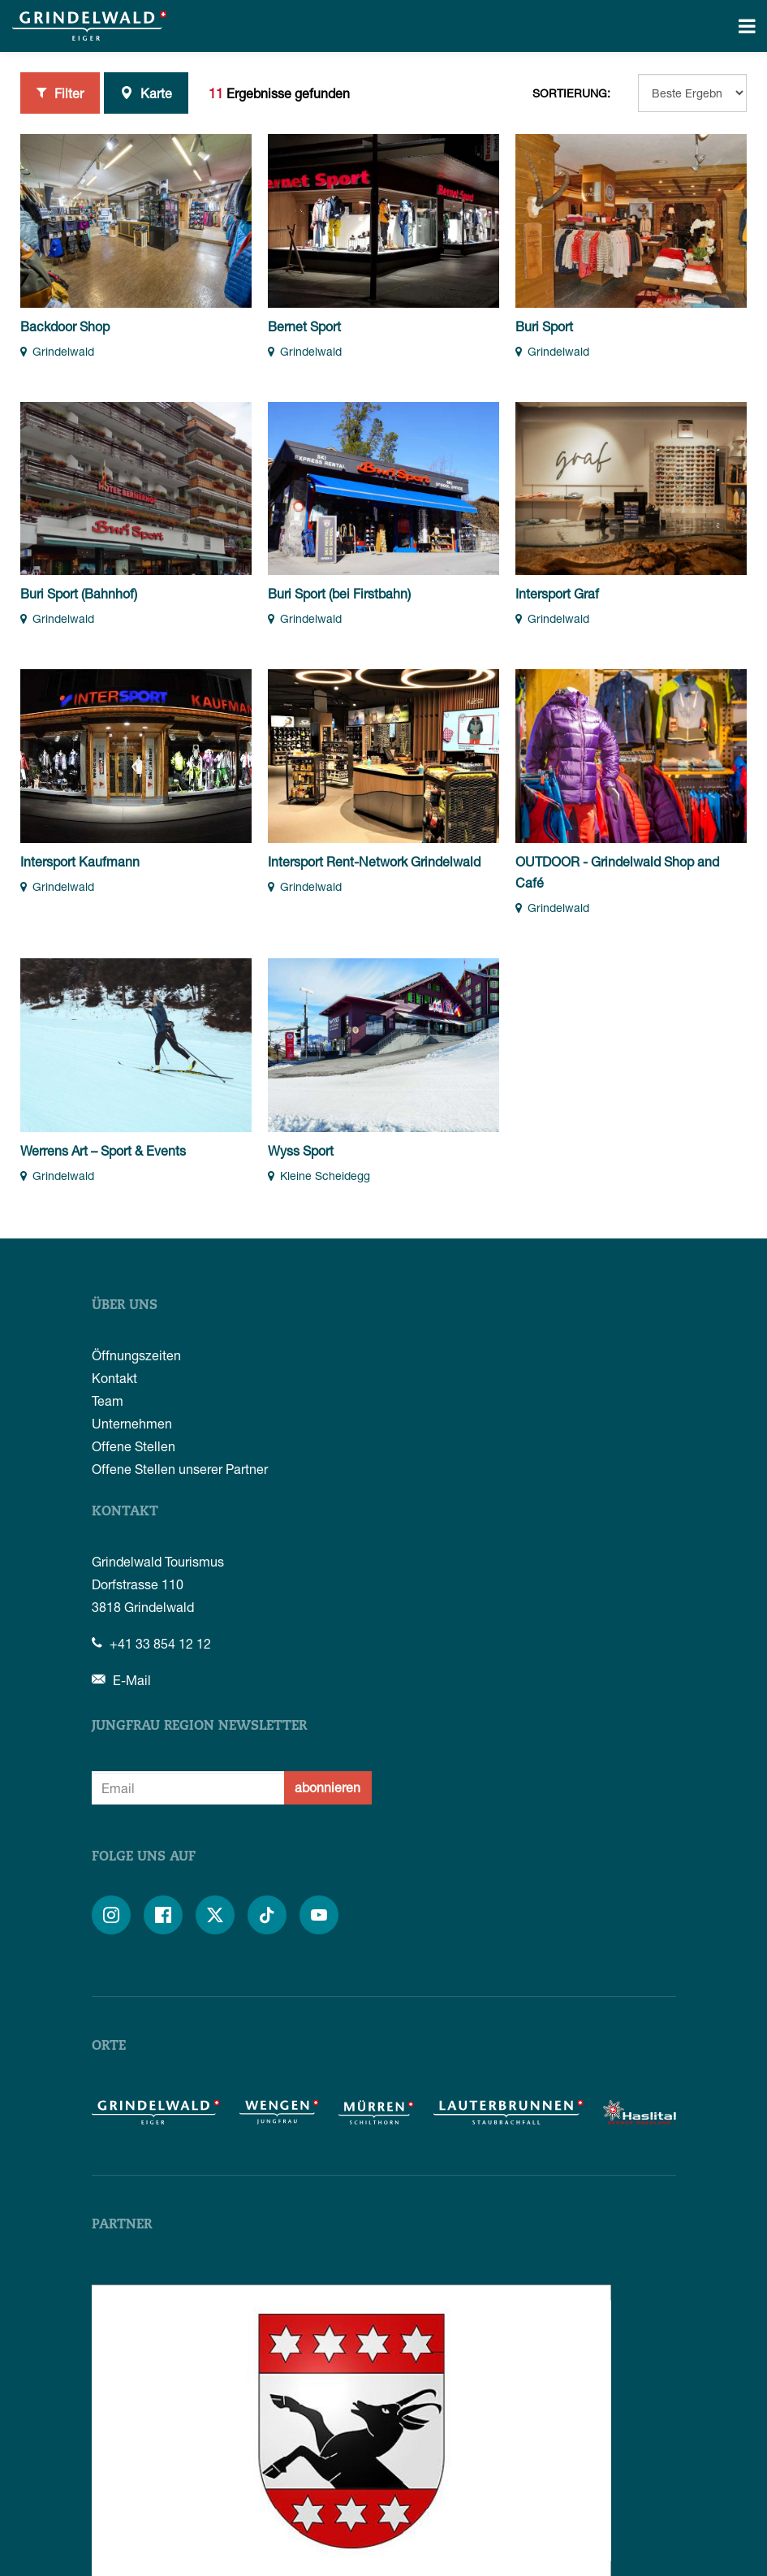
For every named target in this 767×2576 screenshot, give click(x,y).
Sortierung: (571, 93)
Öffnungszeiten (136, 1355)
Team (107, 1400)
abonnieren (327, 1787)
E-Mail (121, 1680)
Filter (60, 92)
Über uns (124, 1305)
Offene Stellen (133, 1446)
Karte (146, 92)
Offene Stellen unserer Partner (180, 1468)
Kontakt (114, 1377)
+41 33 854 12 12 (151, 1643)
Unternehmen (132, 1423)
